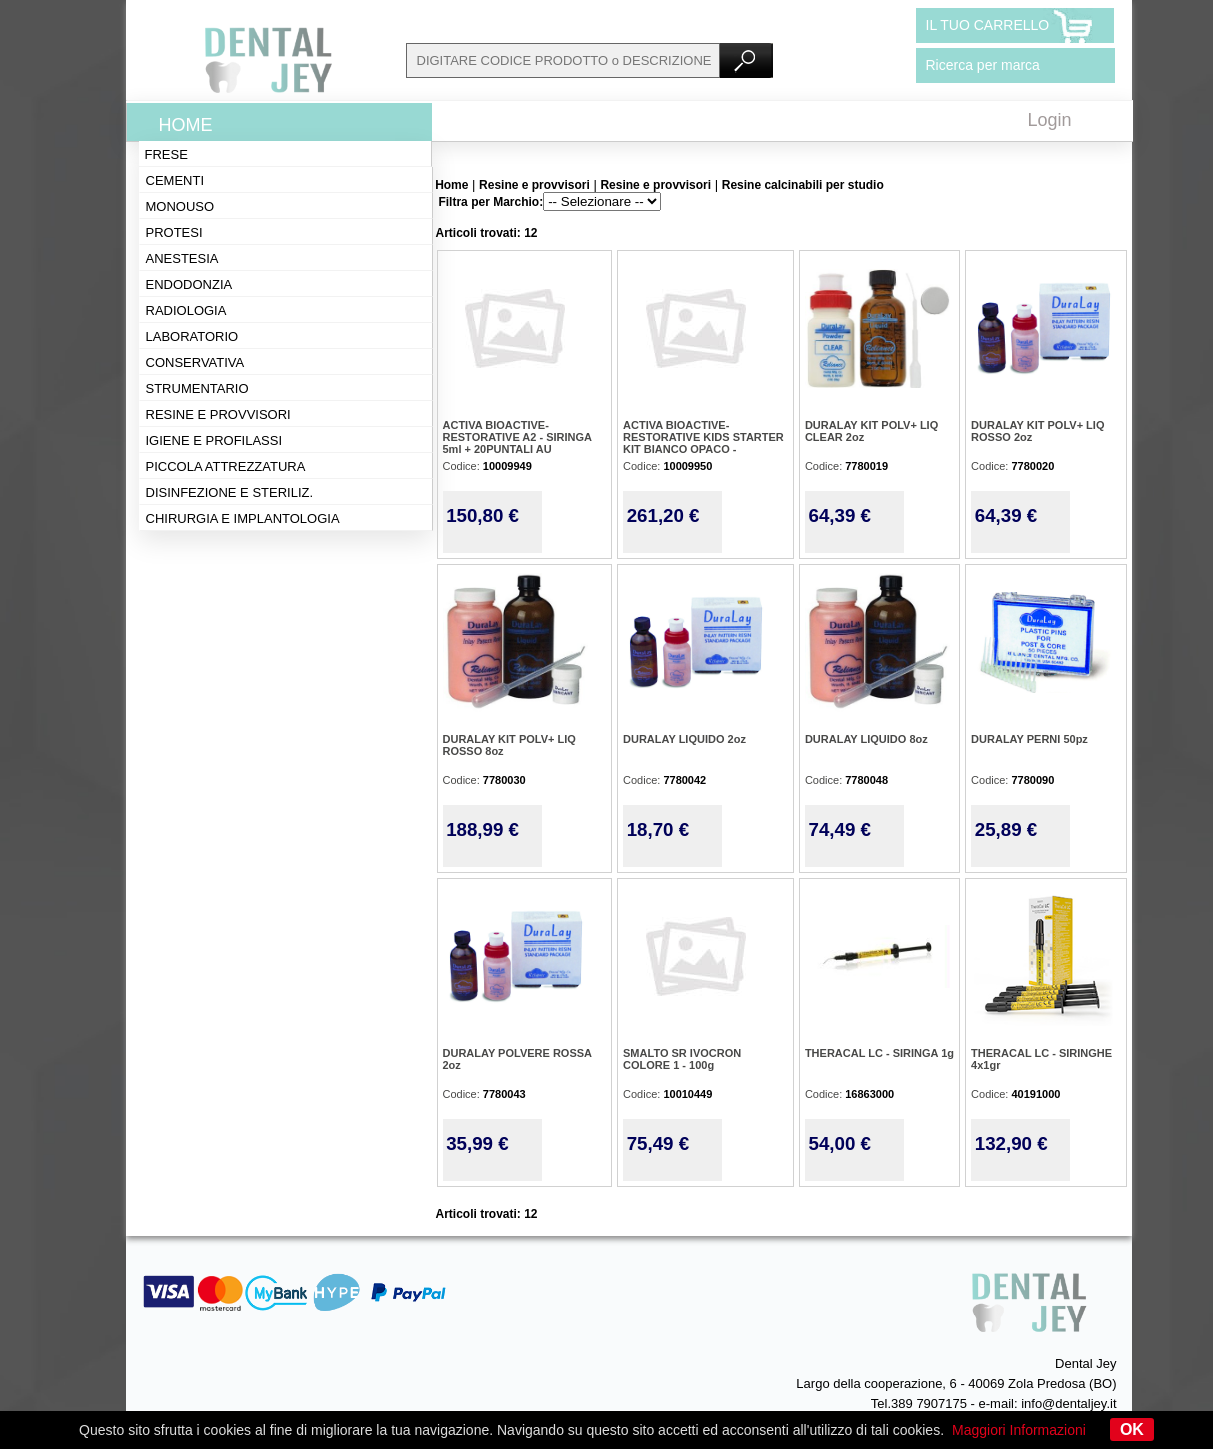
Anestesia (182, 258)
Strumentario (197, 388)
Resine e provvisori (218, 414)
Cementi (175, 180)
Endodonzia (189, 284)
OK (1132, 1429)
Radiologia (186, 310)
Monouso (180, 206)
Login (1050, 120)
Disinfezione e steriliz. (230, 492)
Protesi (174, 232)
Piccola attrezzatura (226, 466)
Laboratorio (192, 336)
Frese (166, 154)
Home (186, 125)
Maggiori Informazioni (1019, 1430)
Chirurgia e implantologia (243, 518)
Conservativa (195, 362)
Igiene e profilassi (214, 440)
